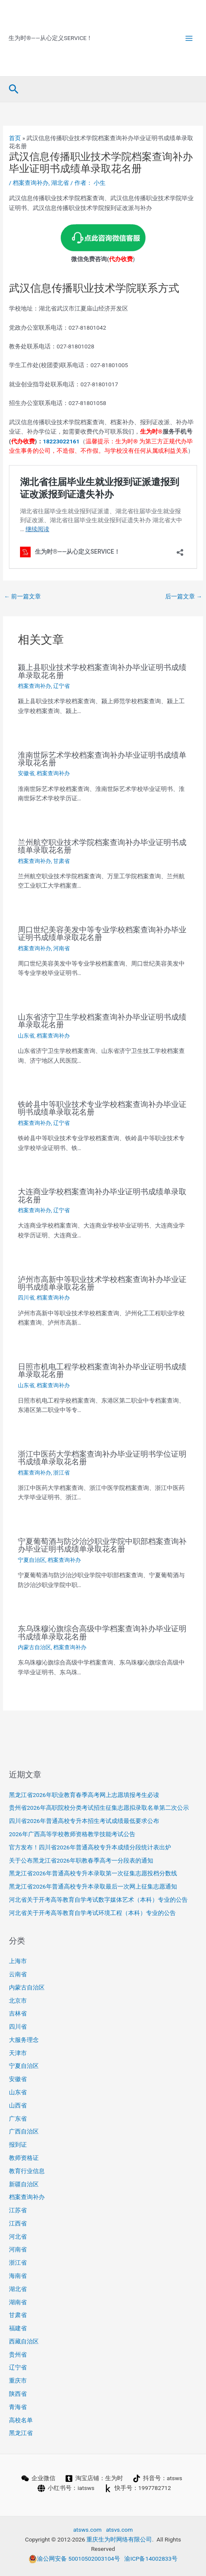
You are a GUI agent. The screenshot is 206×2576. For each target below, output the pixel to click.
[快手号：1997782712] (137, 2488)
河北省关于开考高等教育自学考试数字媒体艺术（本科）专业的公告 (98, 1899)
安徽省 (26, 773)
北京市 (18, 2000)
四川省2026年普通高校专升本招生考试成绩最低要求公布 (84, 1820)
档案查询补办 (31, 182)
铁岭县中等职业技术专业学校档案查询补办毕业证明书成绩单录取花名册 (102, 1108)
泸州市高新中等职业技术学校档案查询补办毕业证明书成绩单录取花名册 (102, 1283)
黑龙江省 (21, 2432)
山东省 (26, 1035)
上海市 (18, 1961)
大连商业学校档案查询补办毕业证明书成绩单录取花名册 (102, 1195)
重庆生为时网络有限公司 (119, 2539)
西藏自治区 (24, 2341)
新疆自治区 (24, 2184)
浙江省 (61, 1472)
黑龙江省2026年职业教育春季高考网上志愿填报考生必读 (84, 1794)
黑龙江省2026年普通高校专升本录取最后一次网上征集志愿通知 (93, 1886)
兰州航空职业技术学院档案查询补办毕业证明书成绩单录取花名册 (102, 846)
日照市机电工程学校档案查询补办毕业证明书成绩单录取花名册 (102, 1370)
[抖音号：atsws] (157, 2478)
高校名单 (21, 2420)
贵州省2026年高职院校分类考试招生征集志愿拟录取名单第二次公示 (99, 1807)
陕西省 (18, 2393)
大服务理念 (24, 2039)
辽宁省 (61, 686)
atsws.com (87, 2529)
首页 (15, 138)
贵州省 (18, 2354)
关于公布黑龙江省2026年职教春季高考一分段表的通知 (81, 1860)
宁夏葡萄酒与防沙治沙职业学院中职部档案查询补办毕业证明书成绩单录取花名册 (102, 1545)
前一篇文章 (22, 596)
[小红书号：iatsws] (66, 2488)
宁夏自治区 (32, 1560)
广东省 (18, 2118)
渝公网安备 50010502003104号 (74, 2558)
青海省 (18, 2407)
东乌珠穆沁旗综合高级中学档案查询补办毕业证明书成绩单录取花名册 (102, 1632)
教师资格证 (24, 2157)
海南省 (18, 2275)
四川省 (26, 1297)
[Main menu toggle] (189, 38)
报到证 (18, 2144)
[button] (14, 89)
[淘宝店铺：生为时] (94, 2478)
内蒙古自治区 (34, 1647)
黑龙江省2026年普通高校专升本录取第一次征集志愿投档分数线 (93, 1873)
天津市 (18, 2053)
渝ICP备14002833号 (150, 2558)
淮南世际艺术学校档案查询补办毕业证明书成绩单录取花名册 (102, 758)
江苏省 (18, 2210)
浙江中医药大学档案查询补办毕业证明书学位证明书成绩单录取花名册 (102, 1457)
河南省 (61, 948)
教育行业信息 (27, 2171)
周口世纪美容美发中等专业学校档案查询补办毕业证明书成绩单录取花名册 (102, 933)
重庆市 (18, 2380)
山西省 (18, 2105)
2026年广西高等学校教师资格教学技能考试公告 (72, 1834)
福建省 (18, 2328)
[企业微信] (38, 2478)
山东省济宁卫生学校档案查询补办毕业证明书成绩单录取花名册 (102, 1020)
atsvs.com (119, 2529)
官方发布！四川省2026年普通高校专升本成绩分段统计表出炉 (90, 1847)
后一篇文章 (183, 596)
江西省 (18, 2223)
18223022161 (61, 441)
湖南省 (18, 2302)
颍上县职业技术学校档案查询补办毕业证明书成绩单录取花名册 (102, 671)
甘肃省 (61, 861)
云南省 (18, 1974)
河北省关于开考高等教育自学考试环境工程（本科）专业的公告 (92, 1912)
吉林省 (18, 2013)
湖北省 (60, 182)
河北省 (18, 2236)
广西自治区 (24, 2131)
